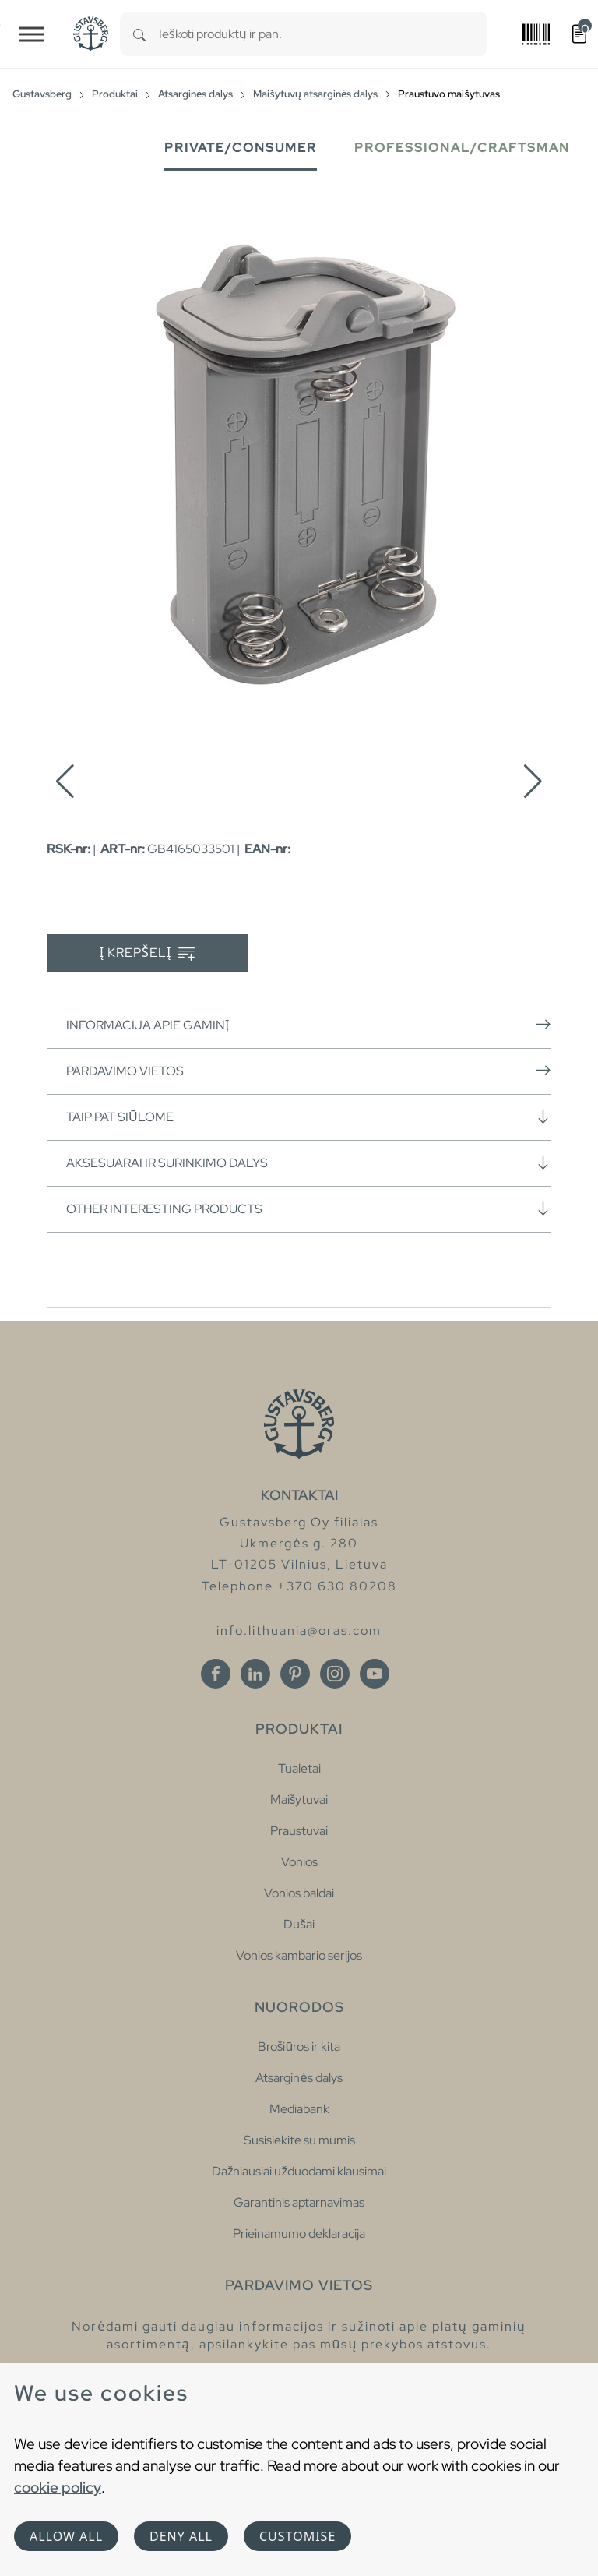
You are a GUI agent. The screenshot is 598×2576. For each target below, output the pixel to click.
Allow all (66, 2536)
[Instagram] (335, 1674)
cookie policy (57, 2487)
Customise (297, 2536)
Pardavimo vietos (308, 1070)
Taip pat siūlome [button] (308, 1116)
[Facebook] (215, 1674)
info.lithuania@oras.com (299, 1630)
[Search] (139, 34)
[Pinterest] (295, 1674)
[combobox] (323, 34)
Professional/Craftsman (462, 147)
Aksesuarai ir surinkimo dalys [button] (308, 1162)
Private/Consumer (240, 147)
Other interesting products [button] (308, 1208)
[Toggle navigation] (31, 34)
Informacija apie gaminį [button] (308, 1024)
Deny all (181, 2536)
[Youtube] (374, 1674)
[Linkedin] (255, 1674)
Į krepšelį (147, 953)
